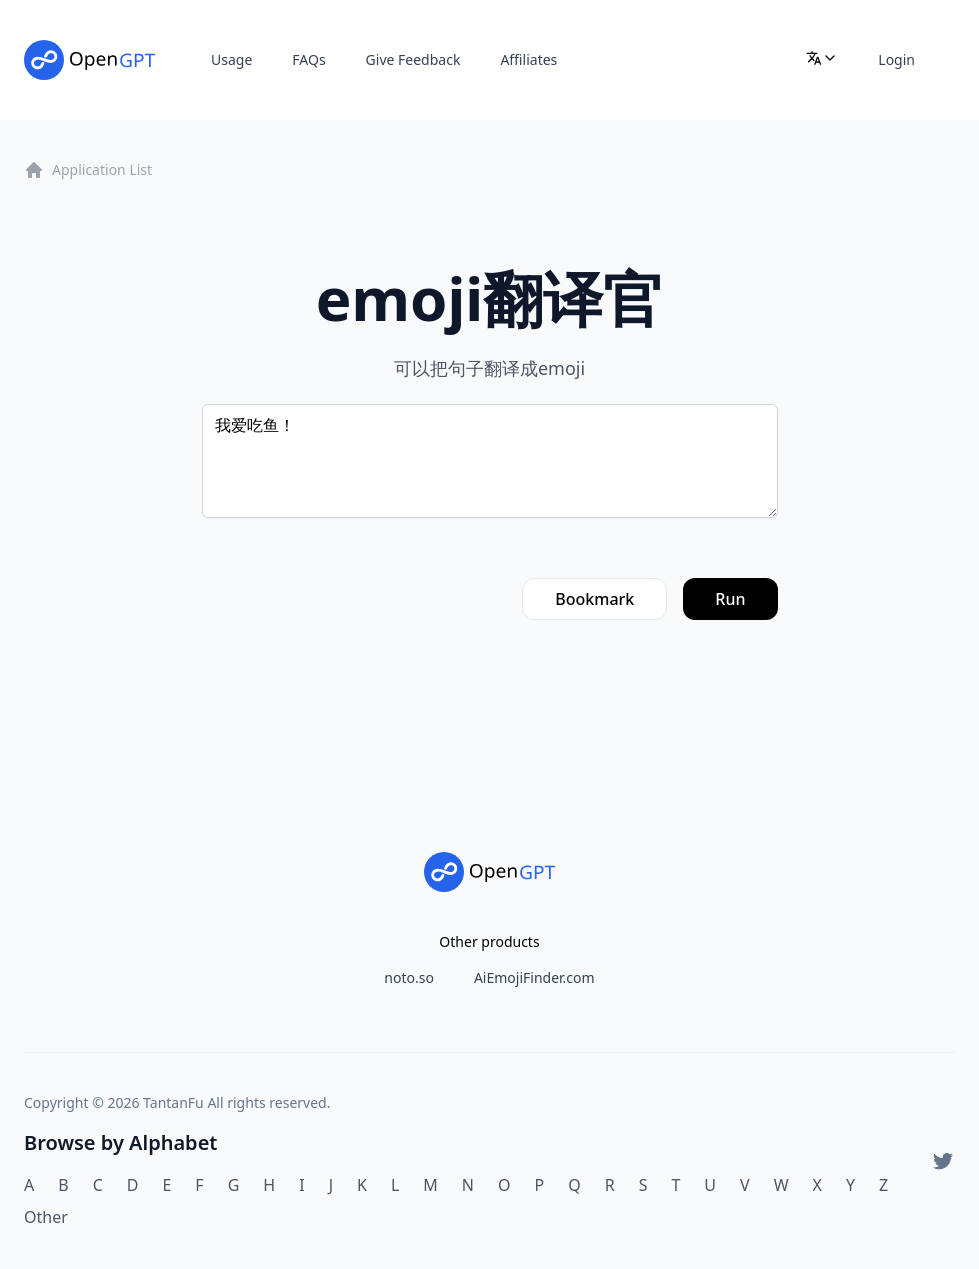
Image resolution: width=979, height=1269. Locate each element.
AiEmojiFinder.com (534, 977)
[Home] (89, 60)
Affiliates (528, 59)
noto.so (409, 977)
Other (46, 1217)
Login (896, 59)
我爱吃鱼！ (490, 461)
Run (730, 599)
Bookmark (594, 599)
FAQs (308, 59)
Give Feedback (413, 59)
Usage (231, 59)
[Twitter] (943, 1161)
